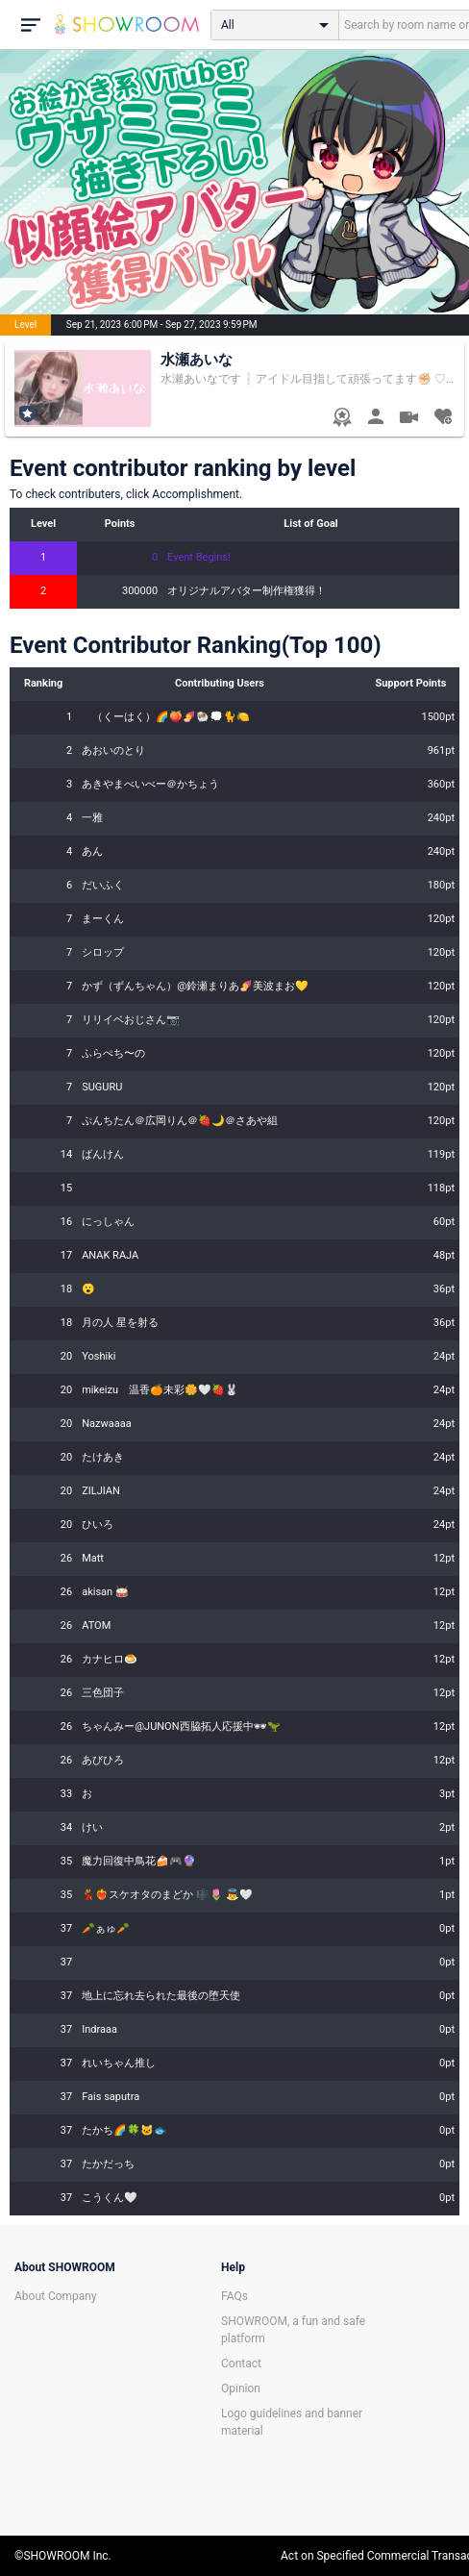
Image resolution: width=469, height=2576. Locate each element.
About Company (55, 2296)
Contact (241, 2363)
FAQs (234, 2296)
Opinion (240, 2388)
